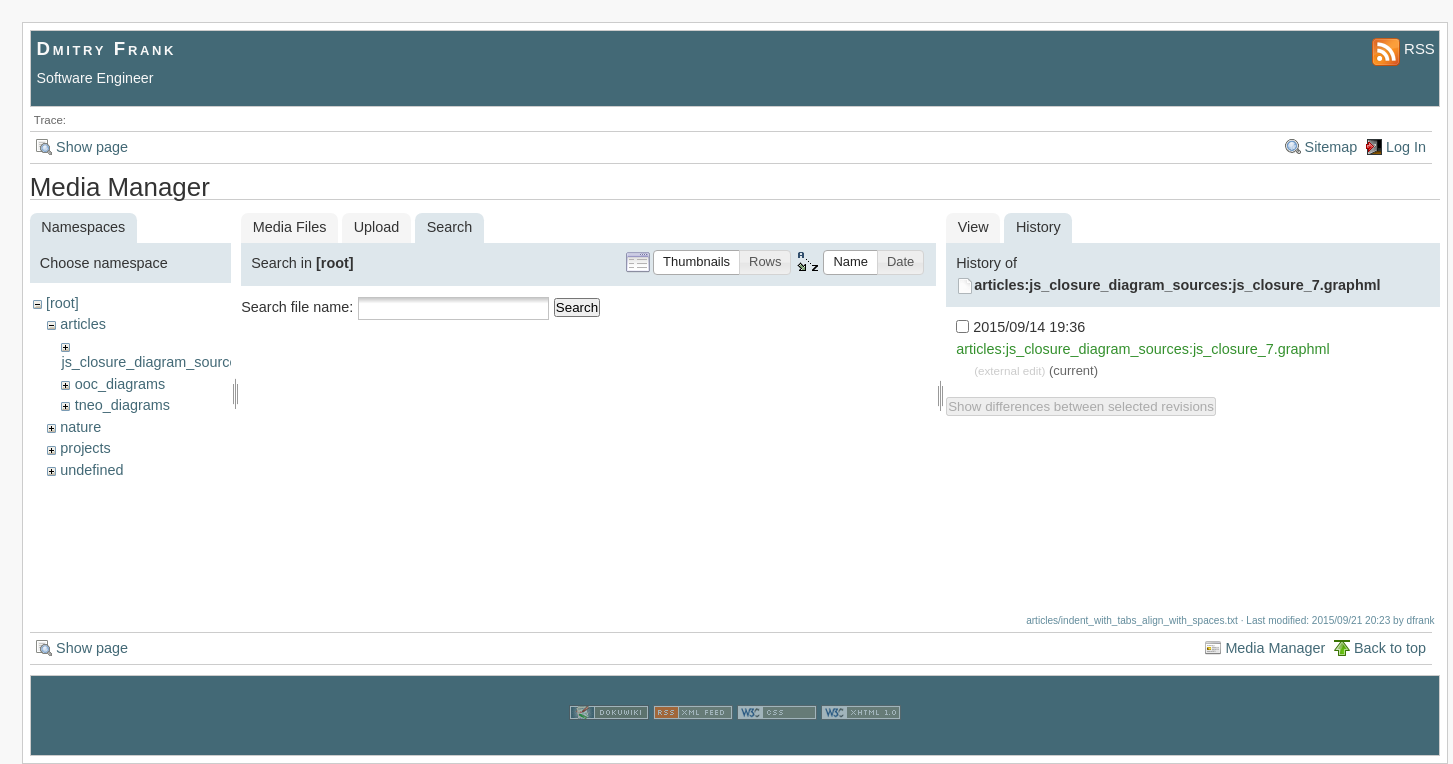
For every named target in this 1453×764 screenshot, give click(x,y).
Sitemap (1331, 147)
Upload (377, 227)
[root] (62, 303)
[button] (696, 262)
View (973, 227)
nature (80, 427)
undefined (91, 470)
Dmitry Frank (107, 48)
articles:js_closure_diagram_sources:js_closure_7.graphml (1177, 285)
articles (83, 324)
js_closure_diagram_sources (152, 362)
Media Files (290, 227)
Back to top (1390, 648)
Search (577, 307)
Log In (1406, 147)
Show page (92, 147)
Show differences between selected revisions (1081, 406)
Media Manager (1275, 648)
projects (85, 448)
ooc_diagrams (120, 384)
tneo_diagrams (122, 405)
